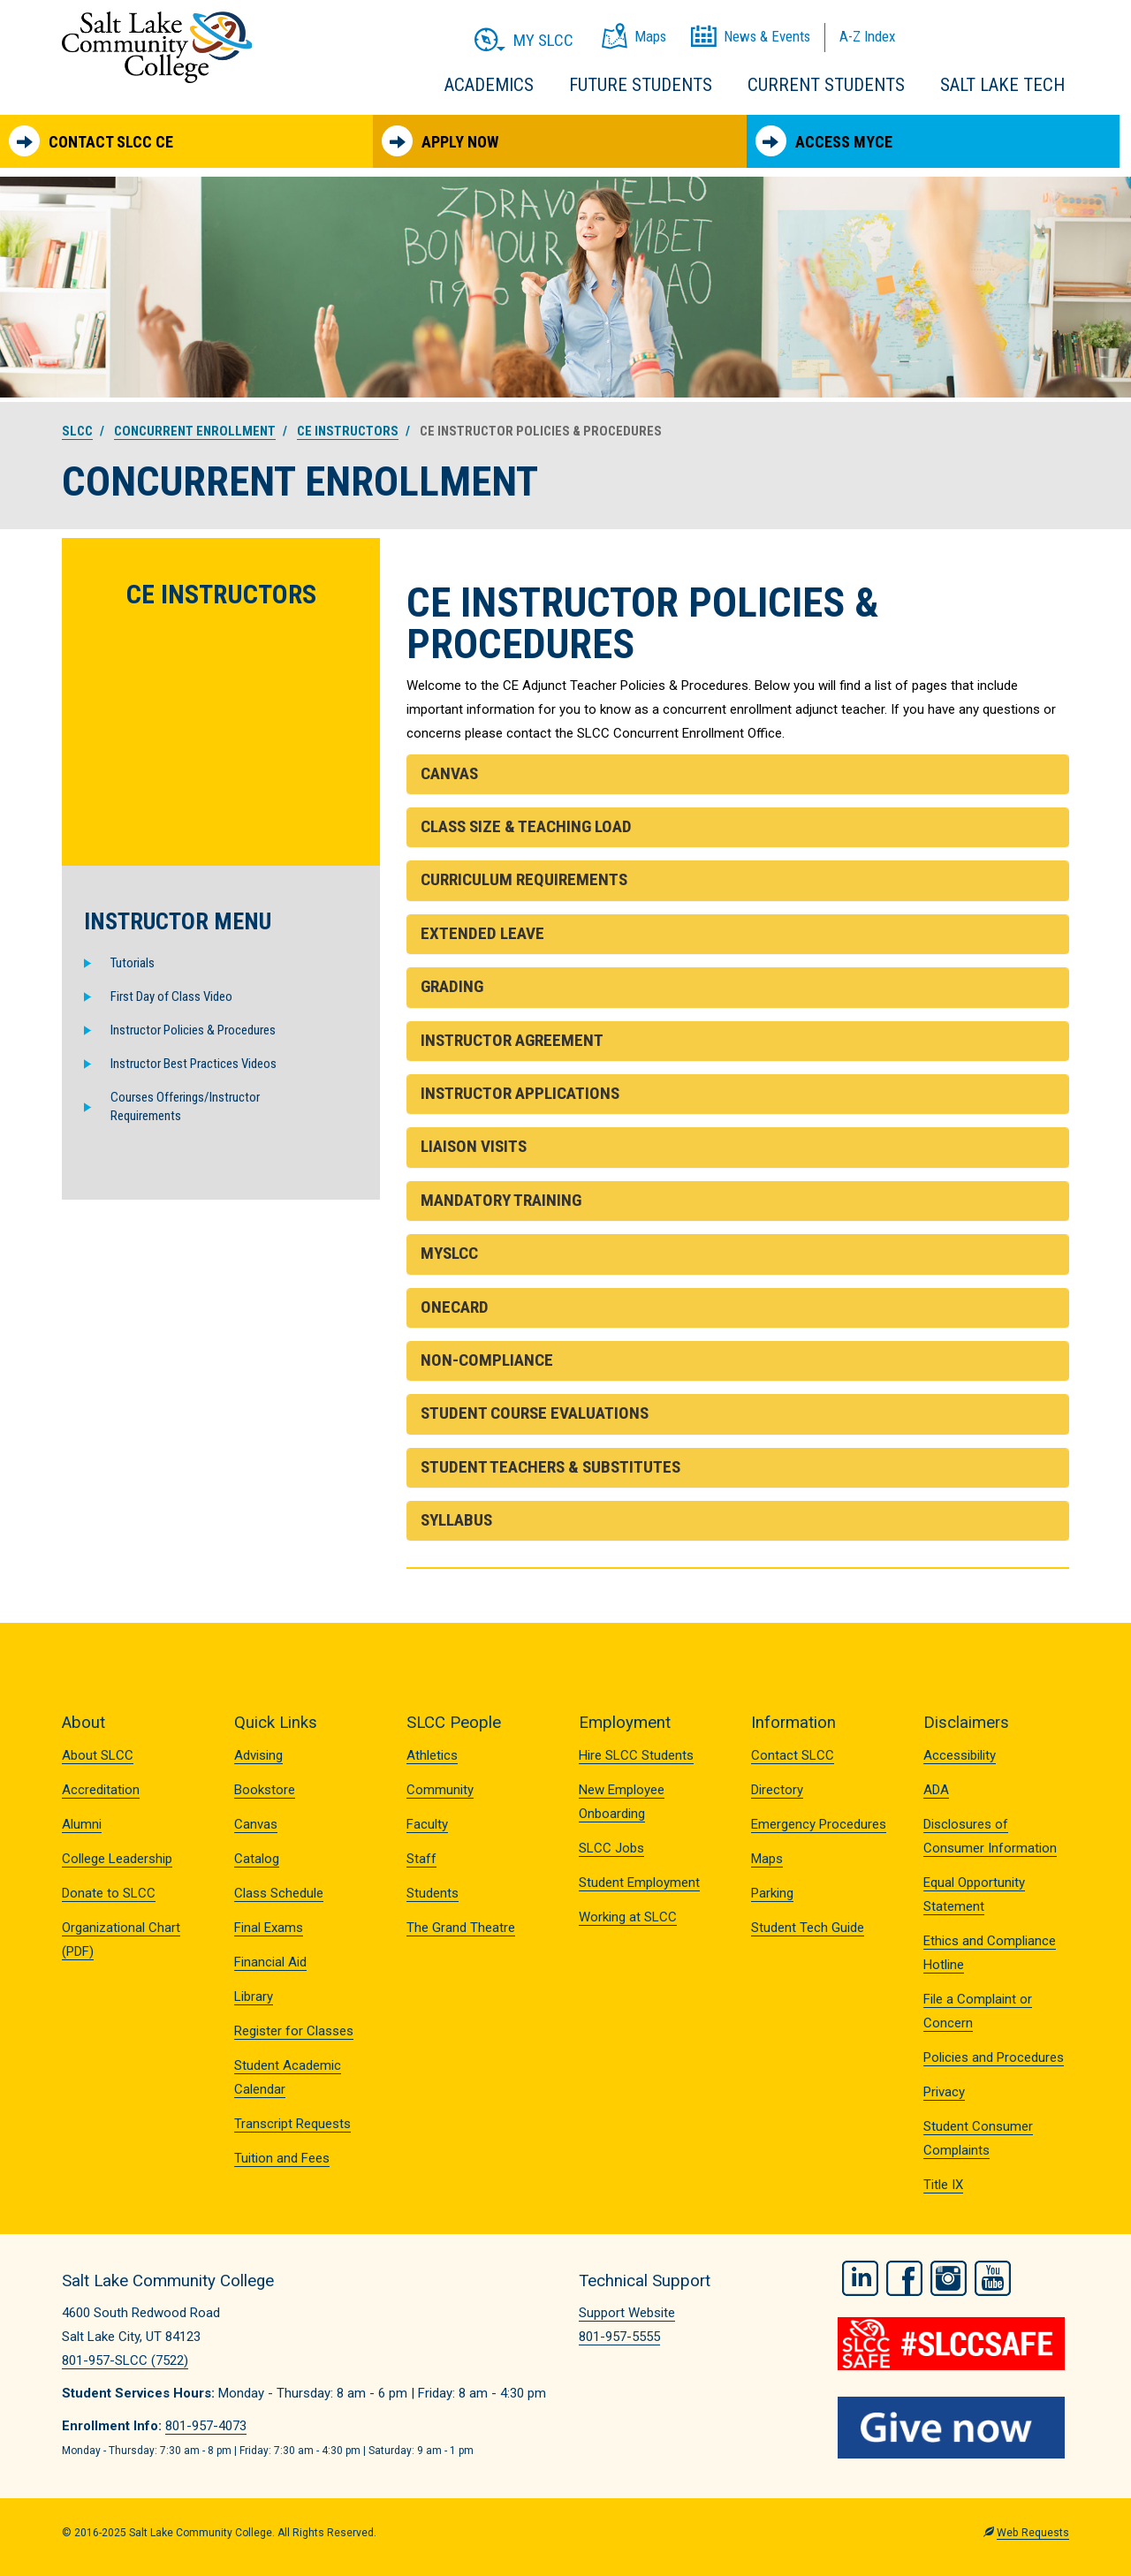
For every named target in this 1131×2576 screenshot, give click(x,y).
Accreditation (101, 1790)
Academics (489, 84)
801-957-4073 (206, 2426)
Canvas (255, 1824)
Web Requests (1033, 2533)
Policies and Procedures (993, 2057)
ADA (936, 1790)
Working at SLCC (628, 1917)
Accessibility (959, 1755)
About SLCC (97, 1755)
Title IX (943, 2185)
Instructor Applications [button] (520, 1093)
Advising (258, 1755)
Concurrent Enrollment (195, 431)
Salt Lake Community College (157, 47)
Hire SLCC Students (636, 1755)
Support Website (627, 2313)
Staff (421, 1859)
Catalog (256, 1859)
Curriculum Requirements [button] (524, 879)
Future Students (640, 84)
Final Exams (268, 1928)
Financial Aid (270, 1962)
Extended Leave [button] (482, 933)
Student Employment (639, 1882)
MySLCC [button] (449, 1253)
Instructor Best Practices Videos (193, 1064)
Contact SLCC (792, 1755)
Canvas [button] (449, 773)
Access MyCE (823, 140)
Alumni (82, 1824)
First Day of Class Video (171, 996)
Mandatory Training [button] (501, 1200)
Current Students (826, 84)
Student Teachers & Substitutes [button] (550, 1467)
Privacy (944, 2092)
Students (432, 1893)
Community (440, 1790)
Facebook (904, 2278)
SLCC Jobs (611, 1848)
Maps (767, 1859)
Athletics (432, 1755)
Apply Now (440, 140)
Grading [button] (452, 986)
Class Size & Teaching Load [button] (526, 826)
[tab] (737, 774)
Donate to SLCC (109, 1893)
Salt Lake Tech (1002, 84)
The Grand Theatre (460, 1928)
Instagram (948, 2278)
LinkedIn (860, 2278)
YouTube (993, 2278)
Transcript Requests (292, 2124)
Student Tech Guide (807, 1928)
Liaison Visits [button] (474, 1146)
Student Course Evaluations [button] (535, 1413)
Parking (772, 1893)
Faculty (427, 1824)
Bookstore (264, 1790)
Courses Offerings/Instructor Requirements (185, 1106)
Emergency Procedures (818, 1824)
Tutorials (132, 963)
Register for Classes (293, 2031)
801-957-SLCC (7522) (125, 2360)
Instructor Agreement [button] (512, 1040)
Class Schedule (278, 1893)
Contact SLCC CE (91, 140)
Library (253, 1996)
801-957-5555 (619, 2337)
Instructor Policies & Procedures (193, 1030)
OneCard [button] (455, 1307)
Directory (777, 1790)
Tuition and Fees (282, 2158)
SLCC (77, 431)
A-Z (867, 36)
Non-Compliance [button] (487, 1360)
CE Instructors (348, 431)
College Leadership (117, 1859)
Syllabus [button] (456, 1520)
